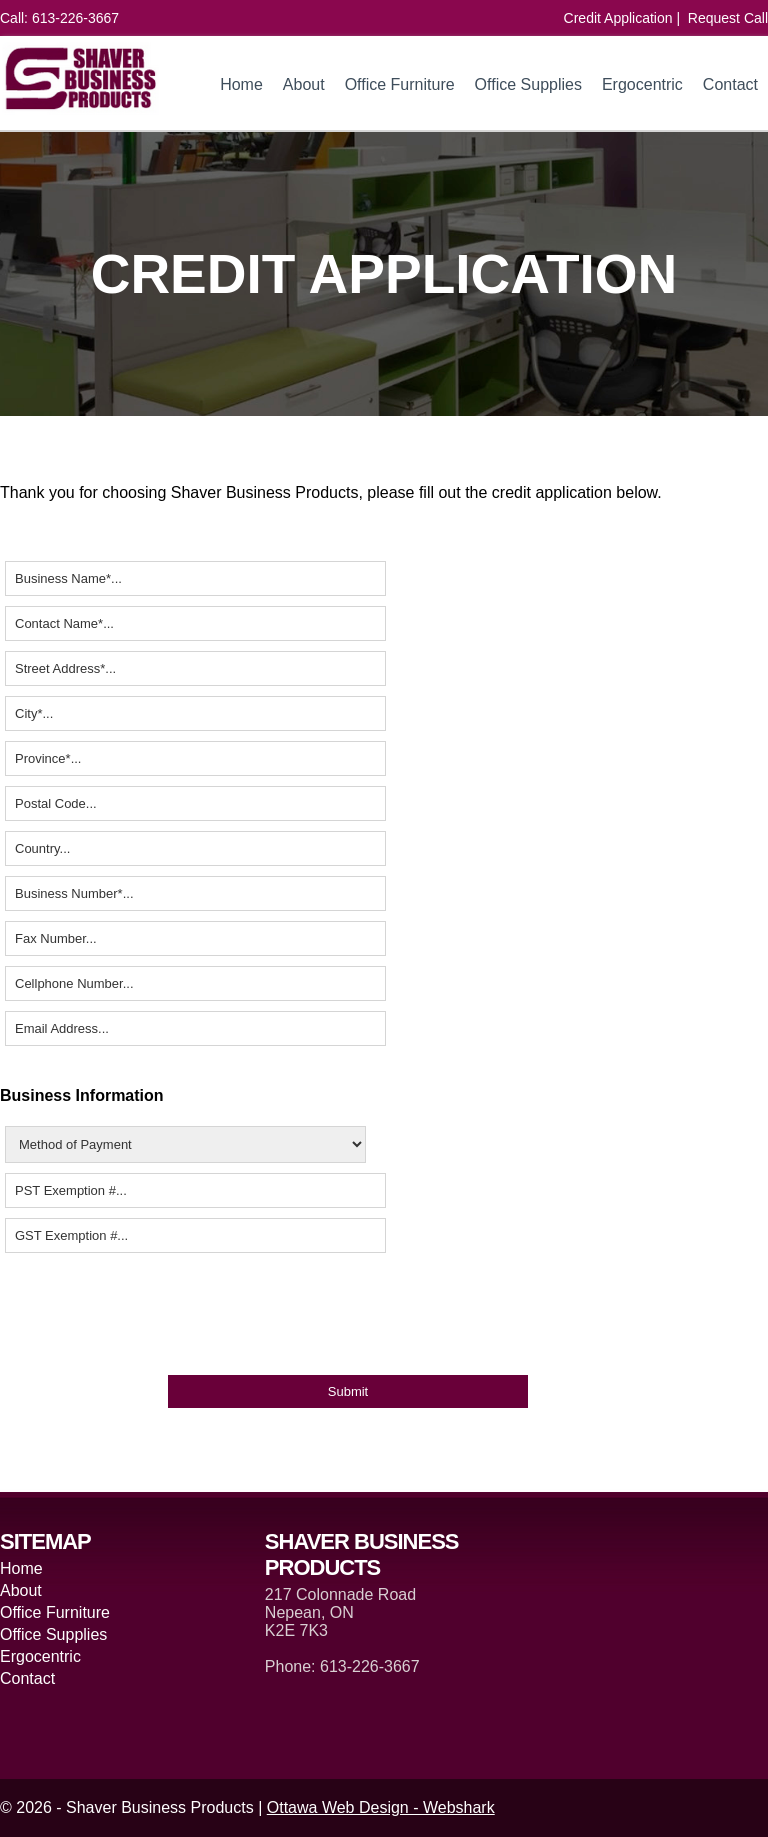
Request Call (728, 18)
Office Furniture (400, 84)
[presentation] (152, 1313)
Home (241, 84)
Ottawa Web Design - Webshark (381, 1807)
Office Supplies (528, 84)
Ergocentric (642, 84)
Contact (730, 84)
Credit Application (618, 18)
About (304, 84)
